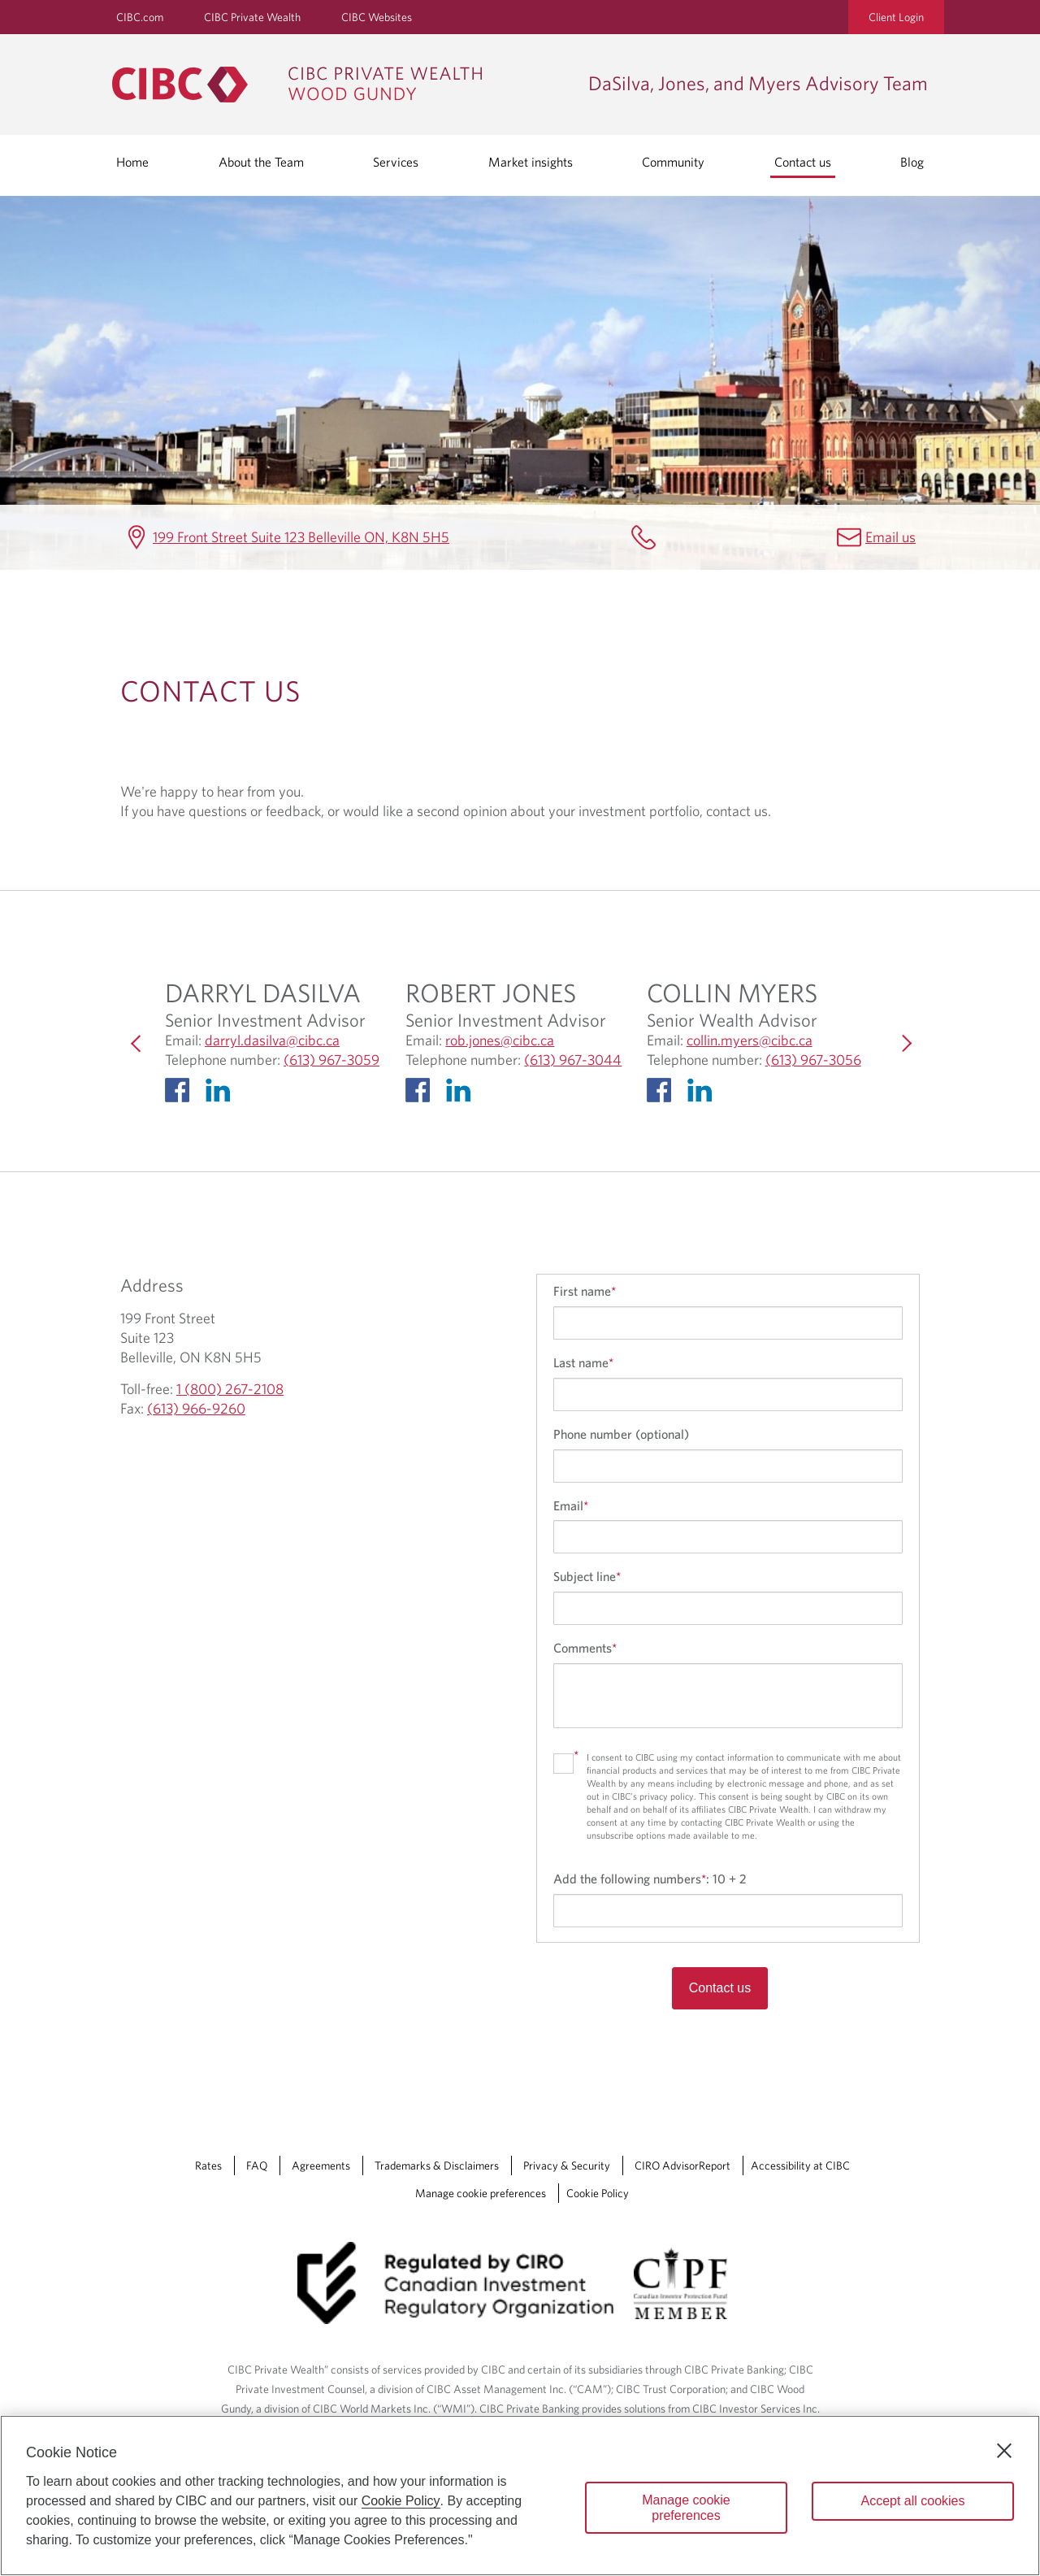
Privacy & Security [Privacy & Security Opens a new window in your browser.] (566, 2165)
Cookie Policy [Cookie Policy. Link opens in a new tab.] (597, 2193)
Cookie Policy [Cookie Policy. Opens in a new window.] (401, 2501)
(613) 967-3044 (573, 1060)
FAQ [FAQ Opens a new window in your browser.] (256, 2165)
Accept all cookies (912, 2501)
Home (132, 161)
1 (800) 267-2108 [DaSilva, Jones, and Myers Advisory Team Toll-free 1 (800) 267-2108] (230, 1388)
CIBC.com (139, 17)
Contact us (802, 161)
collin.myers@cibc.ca (749, 1040)
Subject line (587, 1576)
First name (584, 1291)
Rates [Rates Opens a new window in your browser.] (208, 2165)
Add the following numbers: (650, 1878)
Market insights (530, 161)
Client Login (896, 17)
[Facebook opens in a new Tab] (181, 1094)
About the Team (261, 161)
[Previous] (136, 1043)
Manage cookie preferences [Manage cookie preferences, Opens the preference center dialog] (686, 2507)
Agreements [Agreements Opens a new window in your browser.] (321, 2165)
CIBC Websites (376, 17)
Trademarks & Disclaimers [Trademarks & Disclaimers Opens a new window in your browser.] (437, 2165)
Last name (583, 1362)
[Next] (903, 1043)
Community (673, 161)
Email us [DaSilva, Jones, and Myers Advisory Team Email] (890, 536)
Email (570, 1505)
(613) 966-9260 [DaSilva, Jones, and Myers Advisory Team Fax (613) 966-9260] (196, 1408)
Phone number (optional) (621, 1434)
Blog (912, 161)
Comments (585, 1647)
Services (395, 161)
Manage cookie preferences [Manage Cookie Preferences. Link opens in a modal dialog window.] (480, 2193)
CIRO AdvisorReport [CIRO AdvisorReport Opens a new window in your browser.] (682, 2165)
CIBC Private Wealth (252, 17)
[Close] (1004, 2451)
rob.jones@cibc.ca (499, 1040)
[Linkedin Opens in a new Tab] (222, 1094)
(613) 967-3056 (813, 1060)
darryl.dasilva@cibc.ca (272, 1040)
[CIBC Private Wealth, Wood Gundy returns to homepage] (342, 84)
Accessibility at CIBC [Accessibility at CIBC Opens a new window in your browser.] (800, 2165)
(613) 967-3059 (331, 1060)
